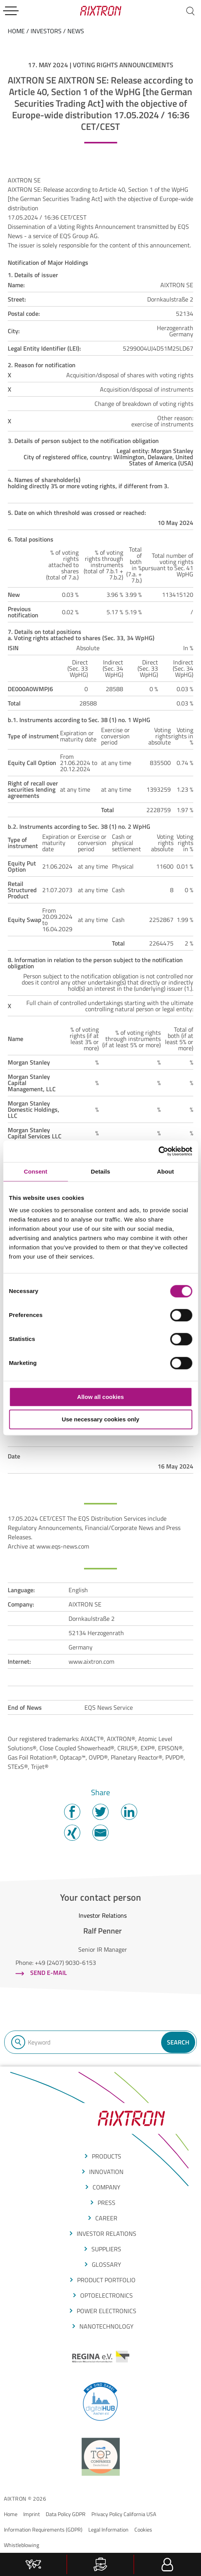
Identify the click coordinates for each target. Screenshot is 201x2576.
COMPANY (106, 2187)
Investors (46, 31)
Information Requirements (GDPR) (43, 2529)
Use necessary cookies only (100, 1419)
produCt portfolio (106, 2280)
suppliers (106, 2249)
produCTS (106, 2156)
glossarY (106, 2264)
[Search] (190, 11)
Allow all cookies (100, 1397)
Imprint (31, 2514)
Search (178, 2042)
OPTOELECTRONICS (106, 2295)
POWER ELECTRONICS (106, 2310)
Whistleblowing (21, 2545)
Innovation (106, 2171)
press (106, 2202)
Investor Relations (106, 2233)
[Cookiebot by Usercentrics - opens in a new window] (158, 1151)
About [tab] (165, 1171)
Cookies (143, 2529)
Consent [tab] (35, 1171)
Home (10, 2514)
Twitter (100, 1811)
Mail (100, 1832)
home (16, 31)
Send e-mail (48, 1972)
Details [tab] (100, 1171)
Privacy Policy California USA (123, 2514)
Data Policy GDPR (66, 2514)
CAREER (106, 2218)
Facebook (72, 1811)
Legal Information (108, 2529)
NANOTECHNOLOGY (106, 2326)
